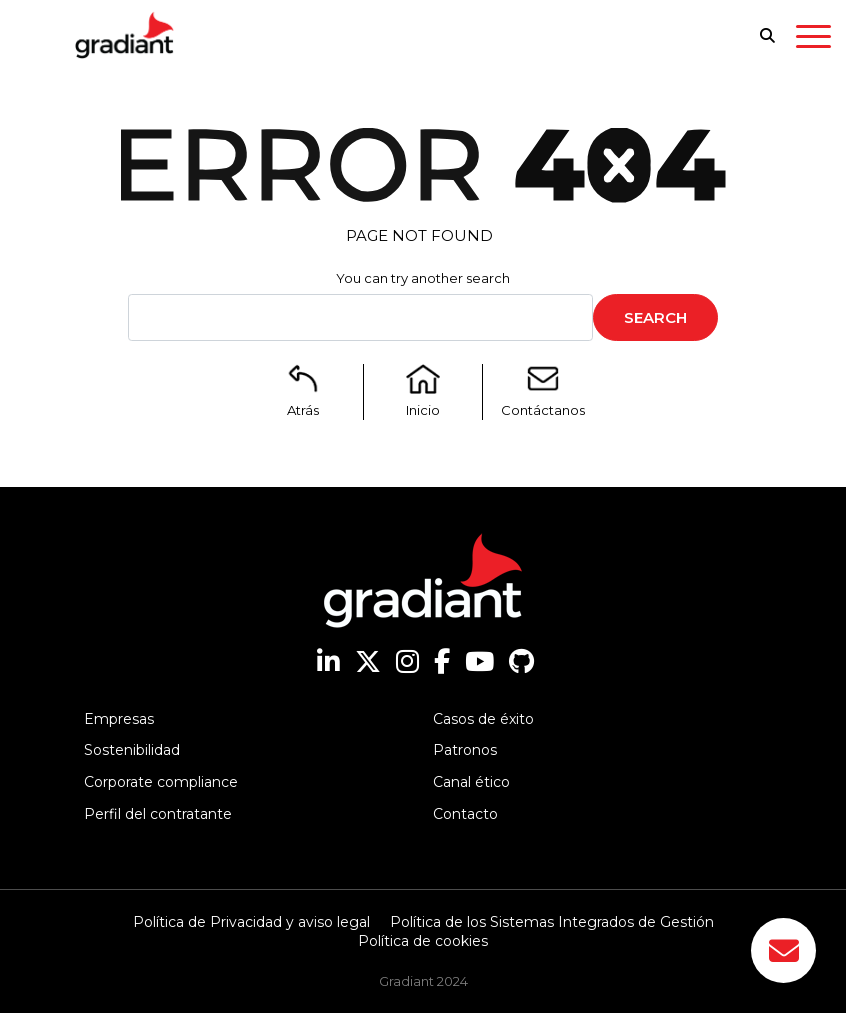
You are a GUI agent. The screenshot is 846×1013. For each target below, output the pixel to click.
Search (655, 317)
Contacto (465, 814)
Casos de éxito (483, 719)
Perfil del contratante (158, 814)
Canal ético (471, 782)
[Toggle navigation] (813, 40)
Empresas (119, 719)
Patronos (465, 750)
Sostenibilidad (132, 750)
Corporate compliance (161, 782)
